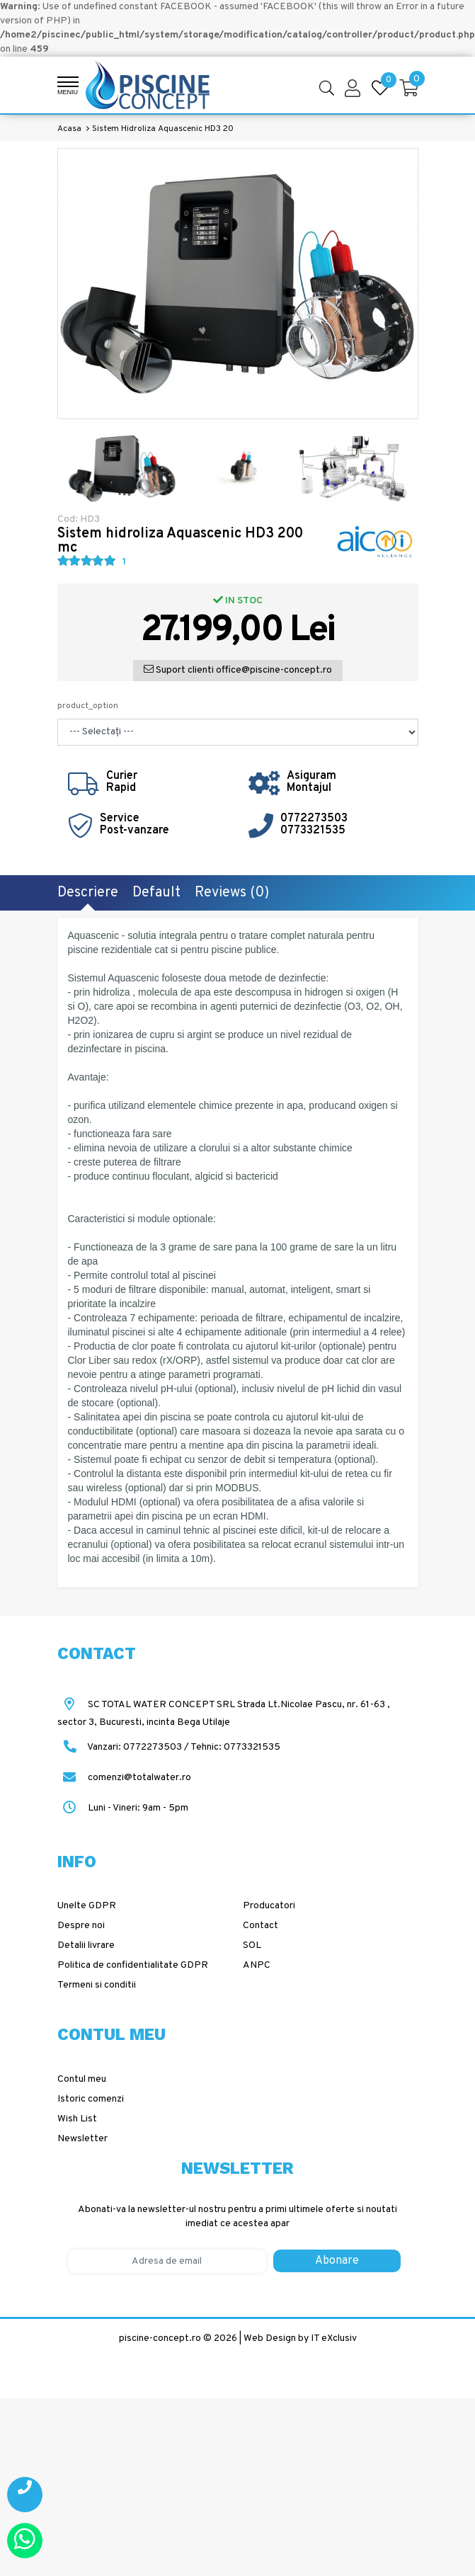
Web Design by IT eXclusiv (300, 2338)
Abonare (337, 2261)
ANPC (256, 1965)
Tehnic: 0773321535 (235, 1747)
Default (156, 893)
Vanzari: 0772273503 (134, 1747)
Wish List (77, 2119)
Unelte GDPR (86, 1906)
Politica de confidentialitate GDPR (132, 1965)
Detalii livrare (86, 1945)
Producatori (269, 1906)
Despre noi (81, 1926)
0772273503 (314, 818)
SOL (252, 1945)
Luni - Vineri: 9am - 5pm (122, 1808)
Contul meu (81, 2079)
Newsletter (82, 2139)
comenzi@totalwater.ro (124, 1778)
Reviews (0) (232, 893)
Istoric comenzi (90, 2099)
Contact (260, 1926)
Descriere (87, 893)
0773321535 (312, 830)
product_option (87, 706)
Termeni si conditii (96, 1985)
